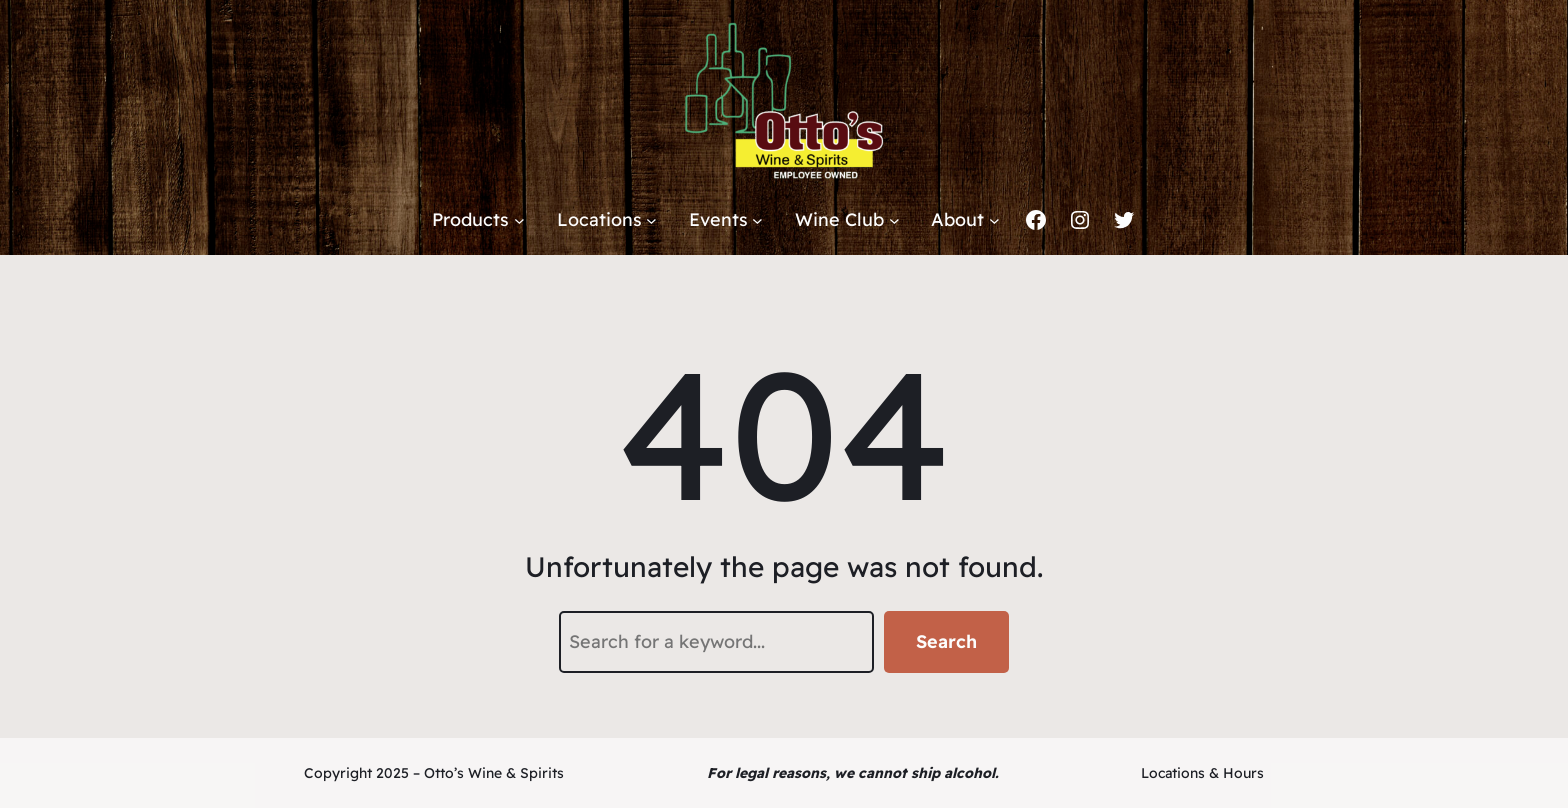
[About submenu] (994, 220)
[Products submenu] (519, 220)
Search (946, 641)
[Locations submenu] (651, 220)
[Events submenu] (757, 220)
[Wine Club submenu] (894, 220)
